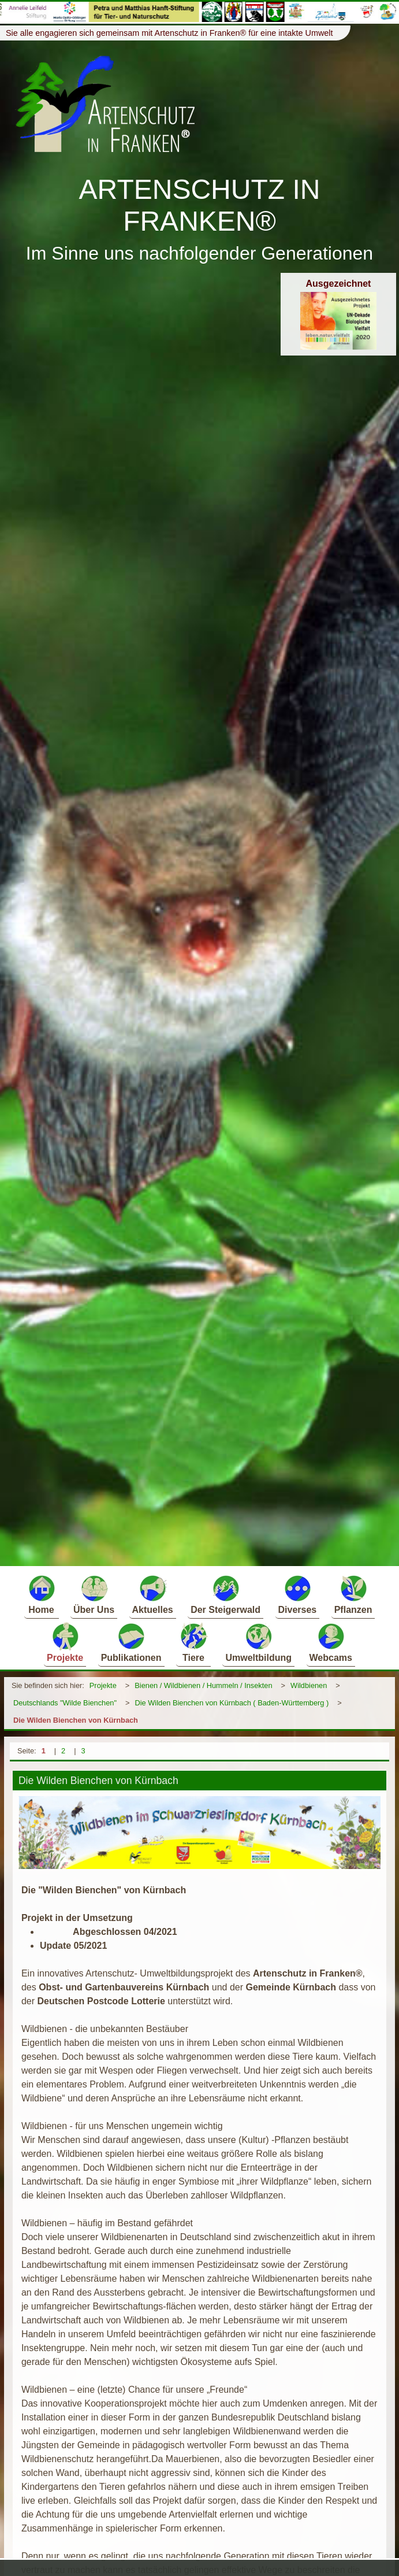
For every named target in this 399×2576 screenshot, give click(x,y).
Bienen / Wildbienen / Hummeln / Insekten (203, 1685)
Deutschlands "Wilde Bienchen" (65, 1702)
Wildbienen (308, 1685)
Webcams (330, 1642)
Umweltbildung (258, 1642)
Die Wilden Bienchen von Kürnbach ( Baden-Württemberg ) (232, 1702)
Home (41, 1594)
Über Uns (93, 1594)
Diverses (297, 1594)
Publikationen (131, 1642)
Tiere (193, 1642)
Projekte (65, 1642)
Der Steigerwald (225, 1594)
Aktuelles (152, 1594)
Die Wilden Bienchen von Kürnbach (75, 1720)
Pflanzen (353, 1594)
